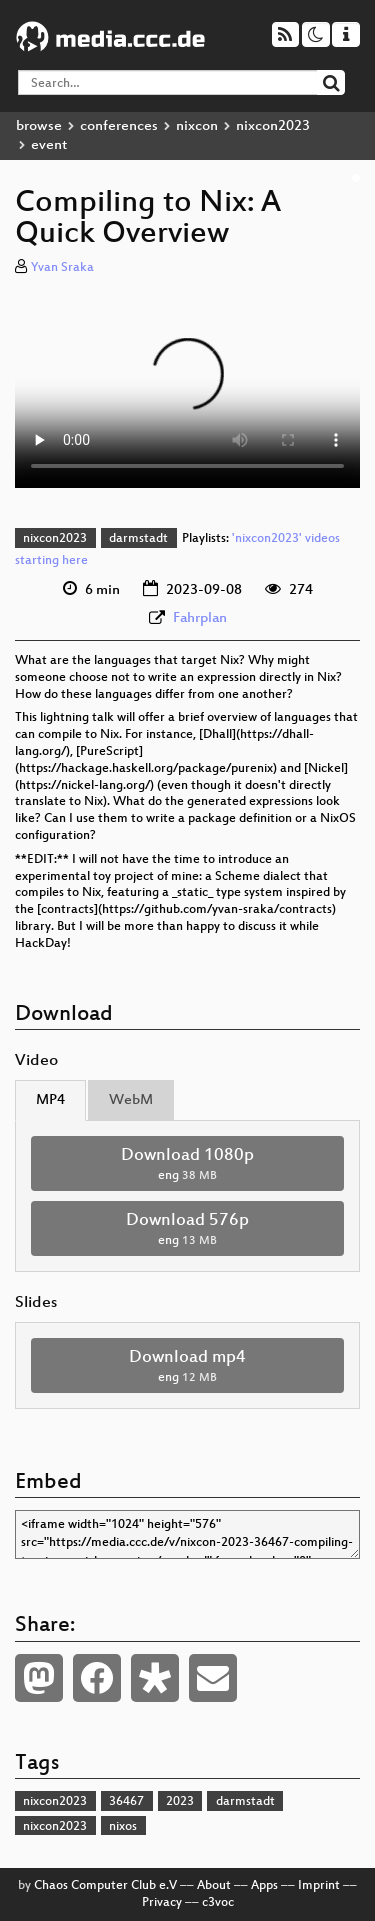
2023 (180, 1802)
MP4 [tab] (50, 1100)
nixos (123, 1827)
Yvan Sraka (62, 268)
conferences (119, 126)
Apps (264, 1886)
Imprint (319, 1886)
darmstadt (138, 539)
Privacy (162, 1903)
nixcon (197, 126)
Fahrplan (200, 618)
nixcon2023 (273, 126)
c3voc (218, 1903)
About (214, 1886)
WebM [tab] (131, 1100)
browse (39, 126)
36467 (126, 1802)
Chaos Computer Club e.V (105, 1886)
